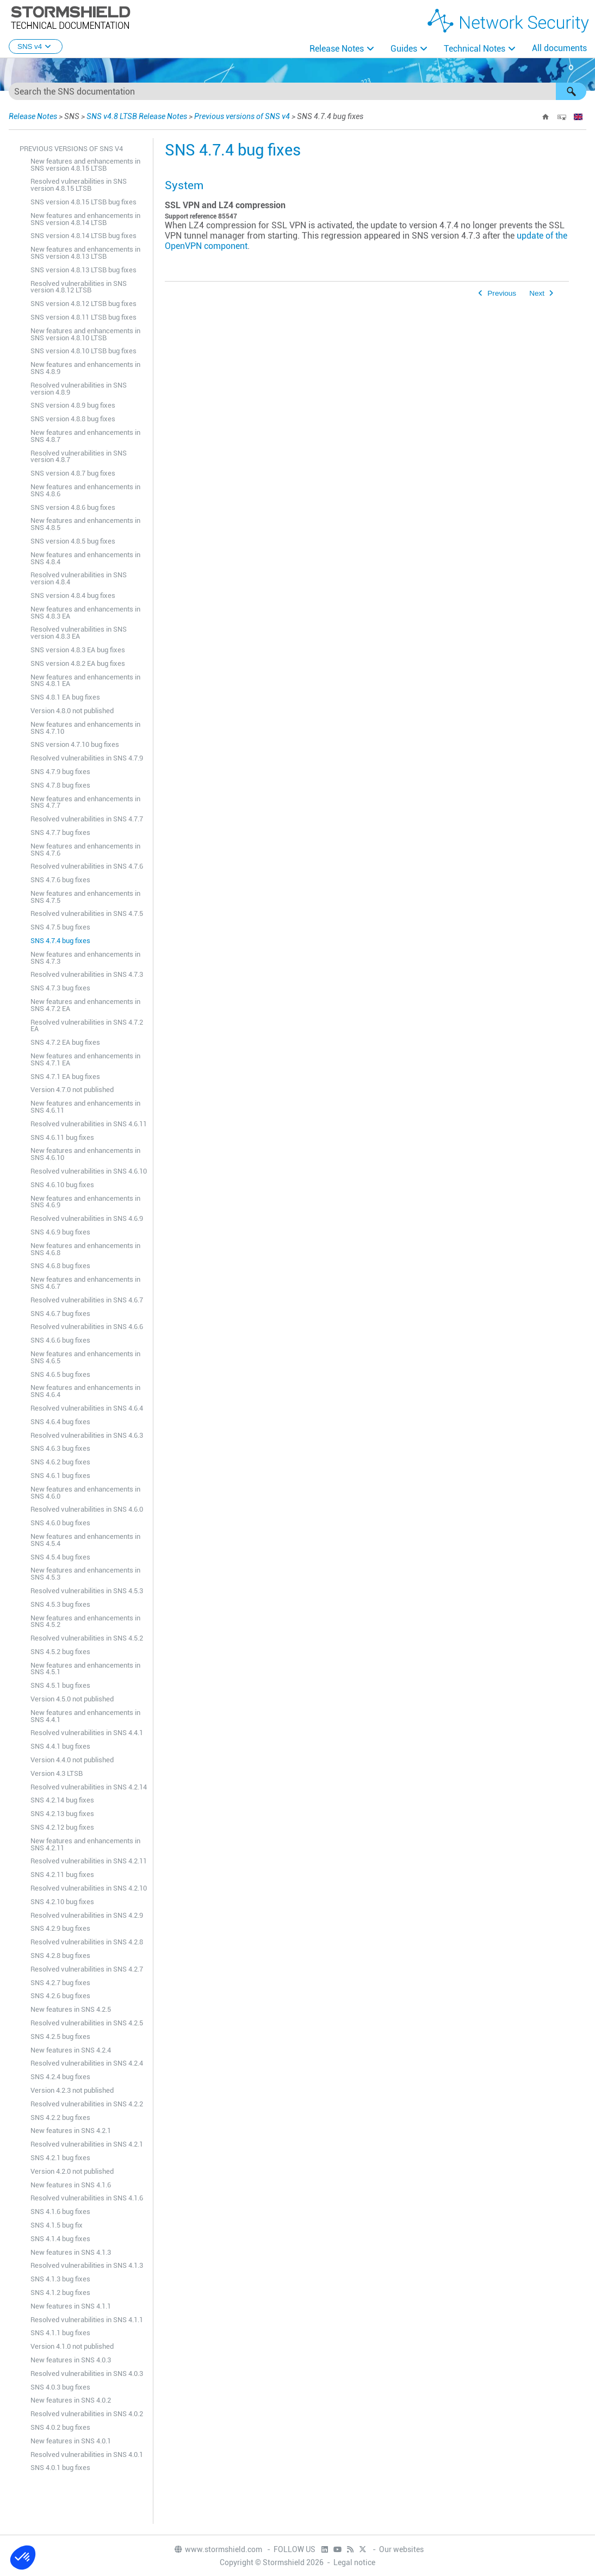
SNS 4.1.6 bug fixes (60, 2211)
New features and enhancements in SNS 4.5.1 (85, 1668)
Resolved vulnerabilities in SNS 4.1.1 (86, 2320)
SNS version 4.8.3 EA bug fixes (77, 650)
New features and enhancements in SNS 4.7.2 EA (85, 1005)
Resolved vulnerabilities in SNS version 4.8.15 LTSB (78, 184)
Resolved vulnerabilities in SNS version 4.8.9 (78, 388)
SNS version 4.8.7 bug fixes (72, 473)
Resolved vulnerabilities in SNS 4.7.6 (86, 866)
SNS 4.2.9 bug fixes (60, 1928)
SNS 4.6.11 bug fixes (62, 1137)
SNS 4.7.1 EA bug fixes (65, 1076)
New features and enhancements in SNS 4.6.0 (85, 1492)
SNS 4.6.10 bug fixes (62, 1185)
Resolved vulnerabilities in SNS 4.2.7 (86, 1969)
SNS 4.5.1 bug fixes (60, 1685)
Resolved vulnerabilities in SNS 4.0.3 (86, 2373)
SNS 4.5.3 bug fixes (60, 1604)
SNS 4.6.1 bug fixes (60, 1475)
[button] (571, 91)
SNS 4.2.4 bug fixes (60, 2077)
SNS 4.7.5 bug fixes (60, 927)
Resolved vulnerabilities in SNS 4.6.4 (86, 1408)
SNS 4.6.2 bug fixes (60, 1462)
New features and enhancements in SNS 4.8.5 (85, 524)
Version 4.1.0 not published (72, 2346)
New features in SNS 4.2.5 (70, 2009)
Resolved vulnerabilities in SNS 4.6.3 (86, 1435)
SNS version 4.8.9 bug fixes (72, 405)
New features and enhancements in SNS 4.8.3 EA (85, 612)
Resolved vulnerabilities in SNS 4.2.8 (86, 1942)
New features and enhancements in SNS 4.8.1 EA (85, 680)
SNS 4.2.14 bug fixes (62, 1800)
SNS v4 (35, 46)
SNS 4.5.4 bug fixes (60, 1557)
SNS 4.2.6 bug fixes (60, 1996)
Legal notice (354, 2562)
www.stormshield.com (218, 2549)
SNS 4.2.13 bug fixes (62, 1814)
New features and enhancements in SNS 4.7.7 (85, 802)
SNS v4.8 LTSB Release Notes (136, 116)
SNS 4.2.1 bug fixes (60, 2158)
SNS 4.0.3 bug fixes (60, 2387)
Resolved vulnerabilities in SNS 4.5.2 (86, 1638)
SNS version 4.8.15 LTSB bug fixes (83, 202)
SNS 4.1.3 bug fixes (60, 2279)
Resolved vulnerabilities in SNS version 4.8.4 (78, 578)
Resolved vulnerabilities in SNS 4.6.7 (86, 1300)
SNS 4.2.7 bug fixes (60, 1983)
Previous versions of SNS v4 (242, 116)
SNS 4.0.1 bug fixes (60, 2467)
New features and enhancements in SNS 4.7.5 (85, 897)
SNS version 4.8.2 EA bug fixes (77, 663)
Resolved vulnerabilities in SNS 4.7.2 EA (86, 1025)
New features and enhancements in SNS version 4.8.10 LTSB (85, 334)
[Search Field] (297, 91)
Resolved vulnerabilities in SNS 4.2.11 (88, 1861)
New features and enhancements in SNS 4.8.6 (85, 490)
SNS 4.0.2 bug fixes (60, 2427)
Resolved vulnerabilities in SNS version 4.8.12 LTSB (78, 287)
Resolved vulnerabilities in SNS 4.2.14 (88, 1787)
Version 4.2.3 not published (72, 2090)
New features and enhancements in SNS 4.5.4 (85, 1540)
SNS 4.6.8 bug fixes (60, 1266)
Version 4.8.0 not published (72, 711)
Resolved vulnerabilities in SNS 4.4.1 (86, 1733)
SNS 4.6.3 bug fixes (60, 1448)
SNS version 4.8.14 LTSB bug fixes (83, 236)
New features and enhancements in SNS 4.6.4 (85, 1391)
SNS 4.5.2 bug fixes (60, 1652)
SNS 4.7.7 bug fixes (60, 832)
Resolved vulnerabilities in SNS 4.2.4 (86, 2063)
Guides (404, 48)
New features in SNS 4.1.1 (70, 2306)
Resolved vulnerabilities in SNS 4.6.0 (86, 1509)
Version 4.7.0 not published (72, 1090)
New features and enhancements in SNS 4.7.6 (85, 849)
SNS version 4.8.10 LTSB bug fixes (83, 351)
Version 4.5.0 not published (72, 1699)
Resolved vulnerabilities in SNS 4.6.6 (86, 1327)
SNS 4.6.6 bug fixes (60, 1340)
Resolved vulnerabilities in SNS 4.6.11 (88, 1124)
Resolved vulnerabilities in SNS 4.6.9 (86, 1218)
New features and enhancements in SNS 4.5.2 (85, 1621)
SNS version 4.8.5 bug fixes (72, 541)
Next (536, 293)
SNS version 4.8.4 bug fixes (72, 595)
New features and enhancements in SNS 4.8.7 (85, 436)
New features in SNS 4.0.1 (70, 2441)
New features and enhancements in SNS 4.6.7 (85, 1282)
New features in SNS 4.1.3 (70, 2252)
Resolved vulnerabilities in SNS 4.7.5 (86, 913)
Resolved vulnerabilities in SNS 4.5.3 (86, 1591)
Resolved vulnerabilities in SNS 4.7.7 (86, 819)
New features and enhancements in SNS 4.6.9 (85, 1201)
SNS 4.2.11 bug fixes (62, 1874)
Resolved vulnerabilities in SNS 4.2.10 (88, 1888)
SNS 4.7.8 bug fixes (60, 785)
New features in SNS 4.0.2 (70, 2400)
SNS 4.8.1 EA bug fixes (65, 697)
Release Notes (336, 48)
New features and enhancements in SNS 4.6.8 (85, 1249)
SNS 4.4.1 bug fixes (60, 1746)
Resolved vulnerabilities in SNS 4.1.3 (86, 2265)
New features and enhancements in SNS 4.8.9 (85, 368)
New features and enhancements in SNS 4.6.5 (85, 1357)
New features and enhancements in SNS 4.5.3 (85, 1573)
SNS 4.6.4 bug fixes (60, 1422)
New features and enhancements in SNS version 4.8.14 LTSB (85, 219)
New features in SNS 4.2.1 (70, 2130)
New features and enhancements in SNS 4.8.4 (85, 558)
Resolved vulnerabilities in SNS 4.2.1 (86, 2144)
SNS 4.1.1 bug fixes (60, 2333)
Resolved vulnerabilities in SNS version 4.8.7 (78, 456)
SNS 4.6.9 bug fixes (60, 1232)
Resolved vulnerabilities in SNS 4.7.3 (86, 974)
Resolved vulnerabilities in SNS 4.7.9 (86, 758)
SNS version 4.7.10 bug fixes (74, 744)
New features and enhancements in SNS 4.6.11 (85, 1106)
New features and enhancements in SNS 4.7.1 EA (85, 1059)
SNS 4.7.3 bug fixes (60, 988)
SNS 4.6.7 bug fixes (60, 1313)
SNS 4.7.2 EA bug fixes (65, 1042)
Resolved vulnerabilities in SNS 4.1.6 (86, 2198)
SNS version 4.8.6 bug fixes (72, 507)
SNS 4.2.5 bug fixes (60, 2036)
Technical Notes (474, 48)
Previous (501, 293)
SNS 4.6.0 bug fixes (60, 1523)
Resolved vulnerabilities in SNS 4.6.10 (88, 1171)
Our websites (401, 2549)
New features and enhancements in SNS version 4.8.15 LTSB (85, 164)
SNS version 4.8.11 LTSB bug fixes (83, 317)
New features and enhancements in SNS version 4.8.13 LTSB (85, 252)
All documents (559, 48)
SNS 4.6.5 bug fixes (60, 1374)
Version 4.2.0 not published (72, 2171)
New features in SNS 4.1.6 (70, 2185)
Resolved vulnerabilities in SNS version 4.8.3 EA (78, 632)
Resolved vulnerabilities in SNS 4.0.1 (86, 2454)
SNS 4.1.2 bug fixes (60, 2292)
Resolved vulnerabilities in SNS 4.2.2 (86, 2104)
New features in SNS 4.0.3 (70, 2360)
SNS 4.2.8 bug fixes (60, 1955)
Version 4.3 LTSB (56, 1773)
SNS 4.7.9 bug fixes (60, 772)
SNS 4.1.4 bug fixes (60, 2239)
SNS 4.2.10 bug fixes (62, 1902)
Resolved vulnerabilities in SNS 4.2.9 (86, 1915)
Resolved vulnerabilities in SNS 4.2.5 (86, 2023)
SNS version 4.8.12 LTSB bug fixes (83, 304)
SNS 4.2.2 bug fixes (60, 2117)
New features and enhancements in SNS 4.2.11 (85, 1844)
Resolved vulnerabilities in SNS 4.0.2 (86, 2414)
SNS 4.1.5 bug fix (56, 2225)
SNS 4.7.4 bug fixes (60, 941)
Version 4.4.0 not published (72, 1760)
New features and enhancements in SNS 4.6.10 (85, 1154)
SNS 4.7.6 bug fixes (60, 880)
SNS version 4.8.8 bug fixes (72, 419)
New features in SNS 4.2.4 (70, 2050)
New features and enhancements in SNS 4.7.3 (85, 957)
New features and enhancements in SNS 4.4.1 (85, 1716)
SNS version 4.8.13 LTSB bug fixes (83, 270)
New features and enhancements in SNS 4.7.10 (85, 727)
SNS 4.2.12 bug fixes (62, 1827)
